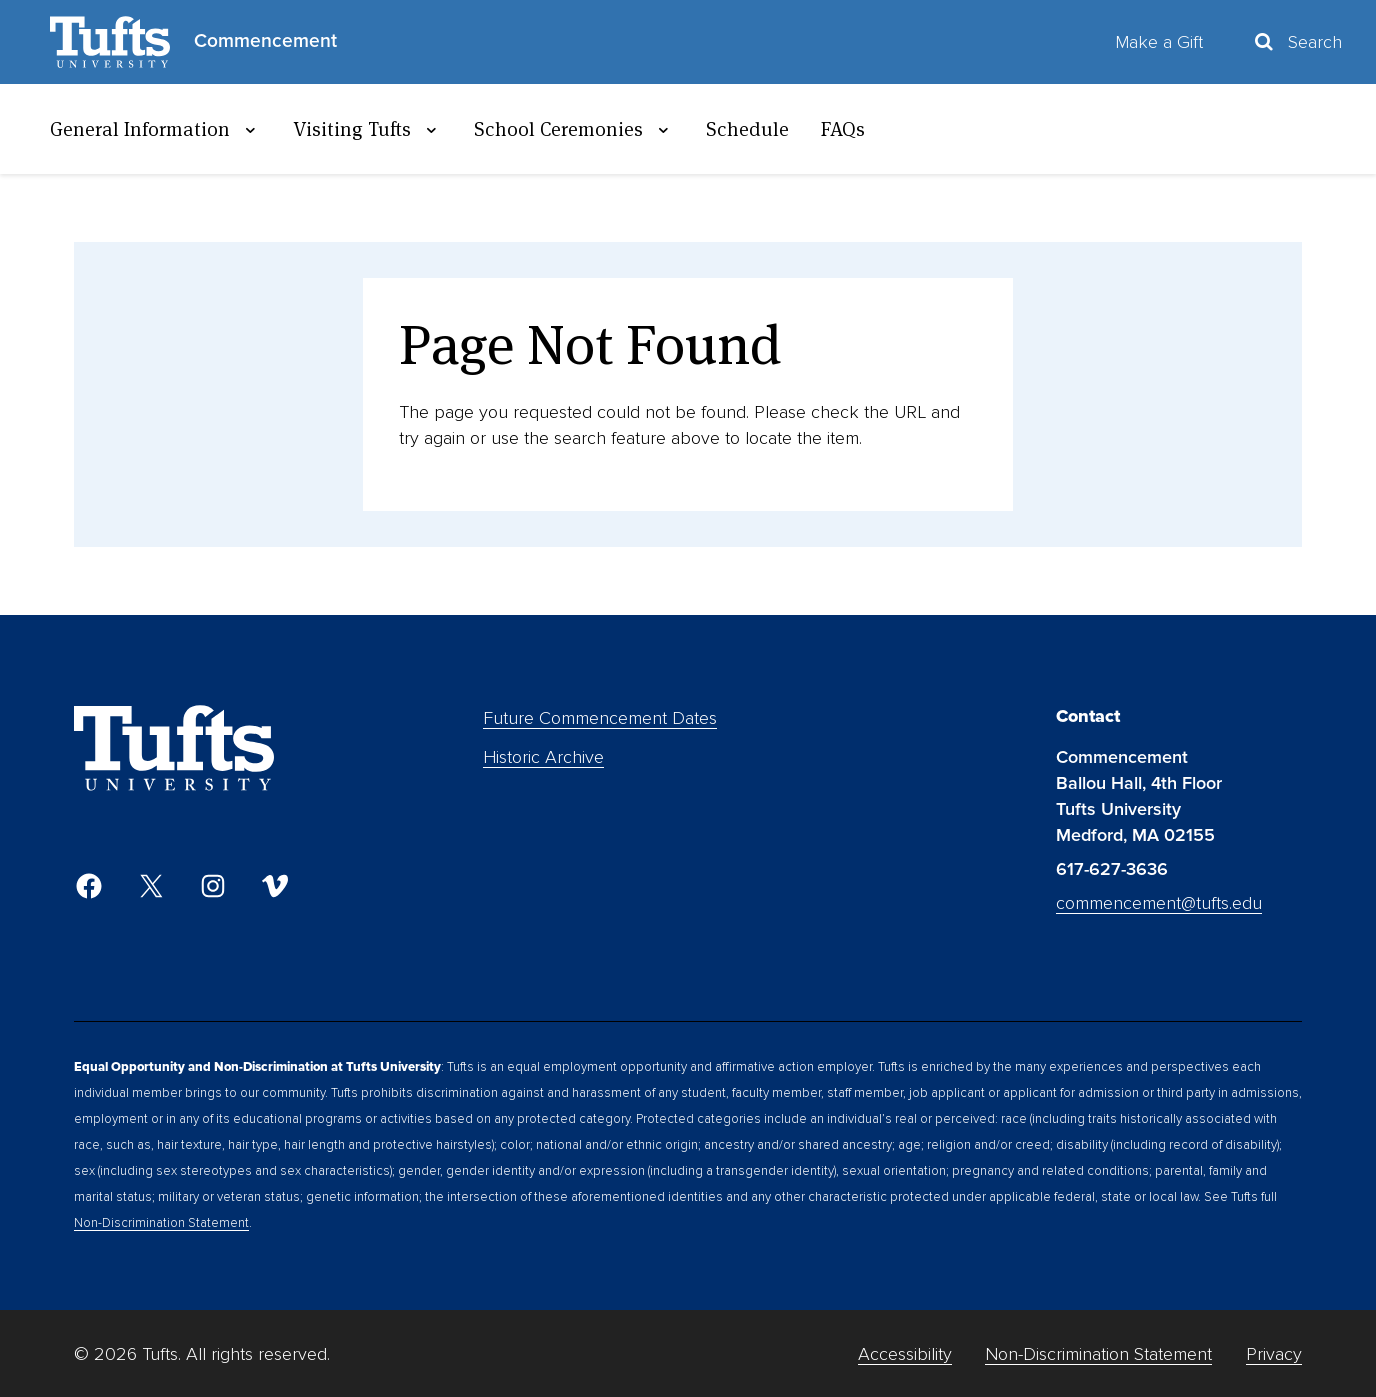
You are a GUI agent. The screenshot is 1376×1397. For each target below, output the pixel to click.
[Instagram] (213, 886)
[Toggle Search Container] (1296, 42)
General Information (155, 129)
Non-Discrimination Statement (161, 1223)
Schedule (747, 129)
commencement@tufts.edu (1159, 903)
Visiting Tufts (367, 129)
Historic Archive (543, 757)
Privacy (1274, 1354)
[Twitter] (151, 886)
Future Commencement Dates (600, 718)
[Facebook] (89, 886)
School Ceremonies (574, 129)
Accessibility (905, 1354)
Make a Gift (1159, 42)
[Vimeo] (275, 886)
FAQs (843, 129)
